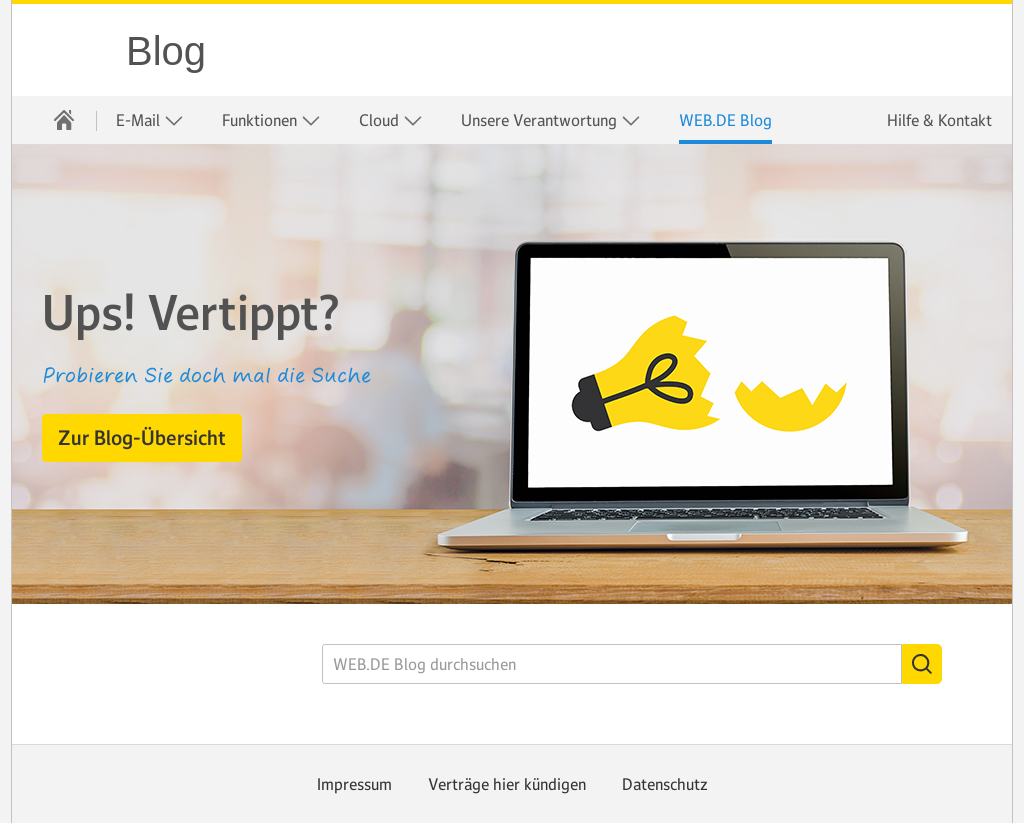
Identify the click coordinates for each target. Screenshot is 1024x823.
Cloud (391, 120)
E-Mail (150, 120)
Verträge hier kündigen (507, 784)
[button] (142, 438)
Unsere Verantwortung (551, 120)
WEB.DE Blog (725, 120)
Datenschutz (665, 784)
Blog (166, 51)
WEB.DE (70, 50)
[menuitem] (64, 120)
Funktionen (271, 120)
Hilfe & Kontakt (939, 120)
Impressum (354, 784)
